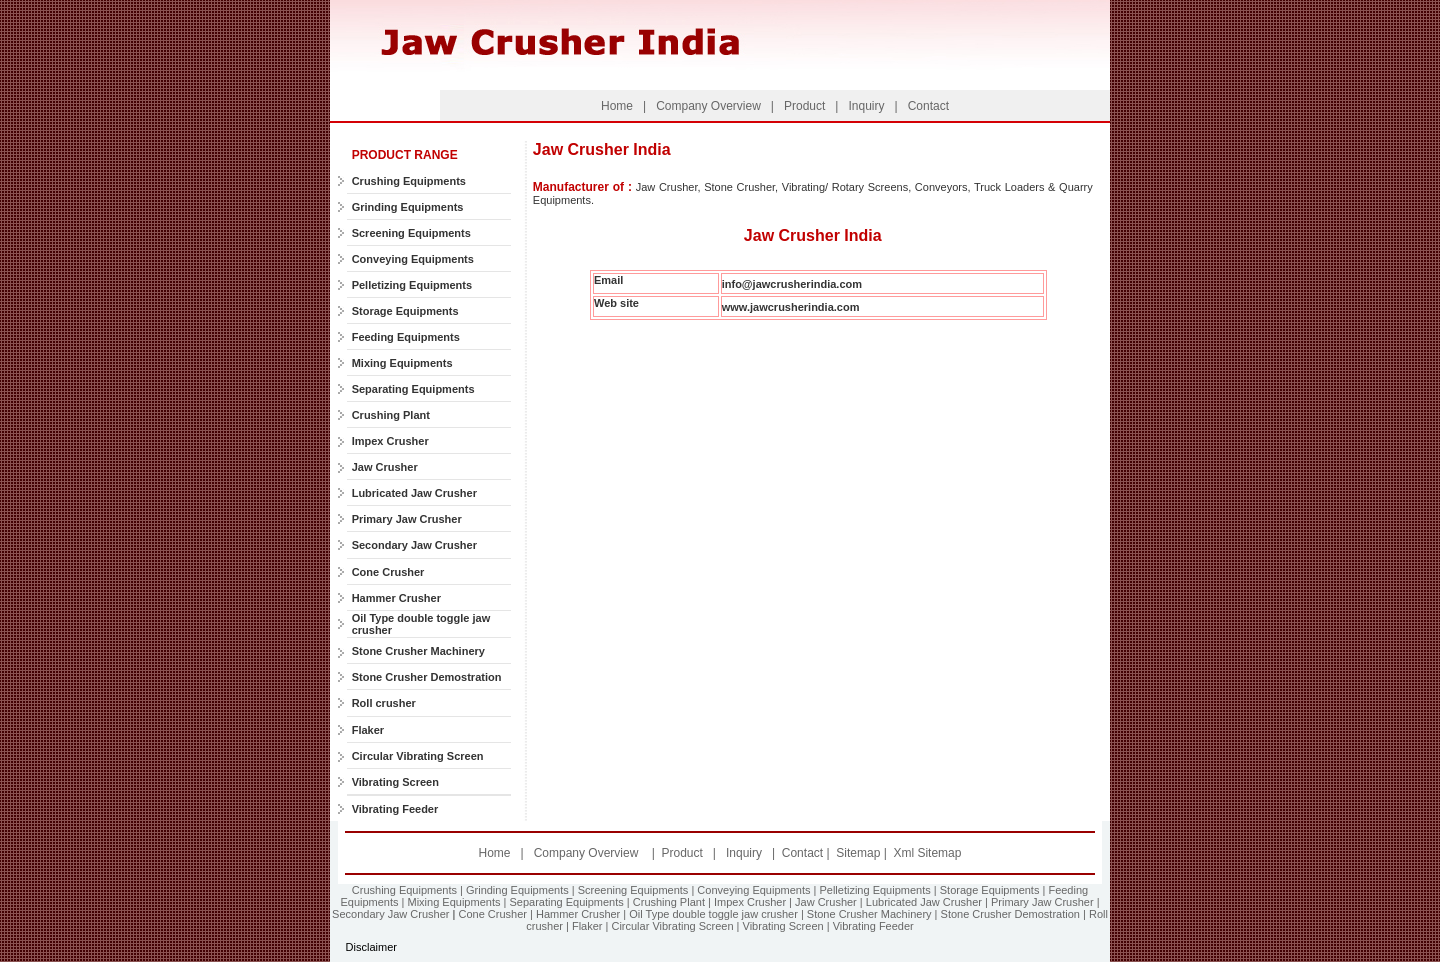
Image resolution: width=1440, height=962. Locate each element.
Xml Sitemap (927, 853)
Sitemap (859, 853)
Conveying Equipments (413, 259)
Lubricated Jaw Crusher (414, 493)
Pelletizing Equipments (412, 285)
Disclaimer (371, 947)
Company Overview (708, 106)
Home (617, 106)
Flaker (368, 730)
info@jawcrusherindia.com (792, 284)
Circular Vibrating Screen (418, 756)
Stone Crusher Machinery (418, 651)
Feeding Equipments (406, 337)
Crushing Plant (391, 415)
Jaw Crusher (385, 467)
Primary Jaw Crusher (407, 519)
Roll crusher (384, 703)
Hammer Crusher (396, 598)
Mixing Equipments (402, 363)
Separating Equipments (413, 389)
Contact (926, 106)
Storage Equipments (405, 311)
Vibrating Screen (395, 782)
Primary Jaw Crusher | (1045, 902)
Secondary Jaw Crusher (414, 545)
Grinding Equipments (408, 207)
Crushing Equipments (409, 181)
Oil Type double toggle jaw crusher (713, 914)
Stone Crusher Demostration (427, 677)
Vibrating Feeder (395, 809)
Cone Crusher (388, 572)
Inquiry (864, 106)
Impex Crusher (390, 441)
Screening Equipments (411, 233)
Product (803, 106)
